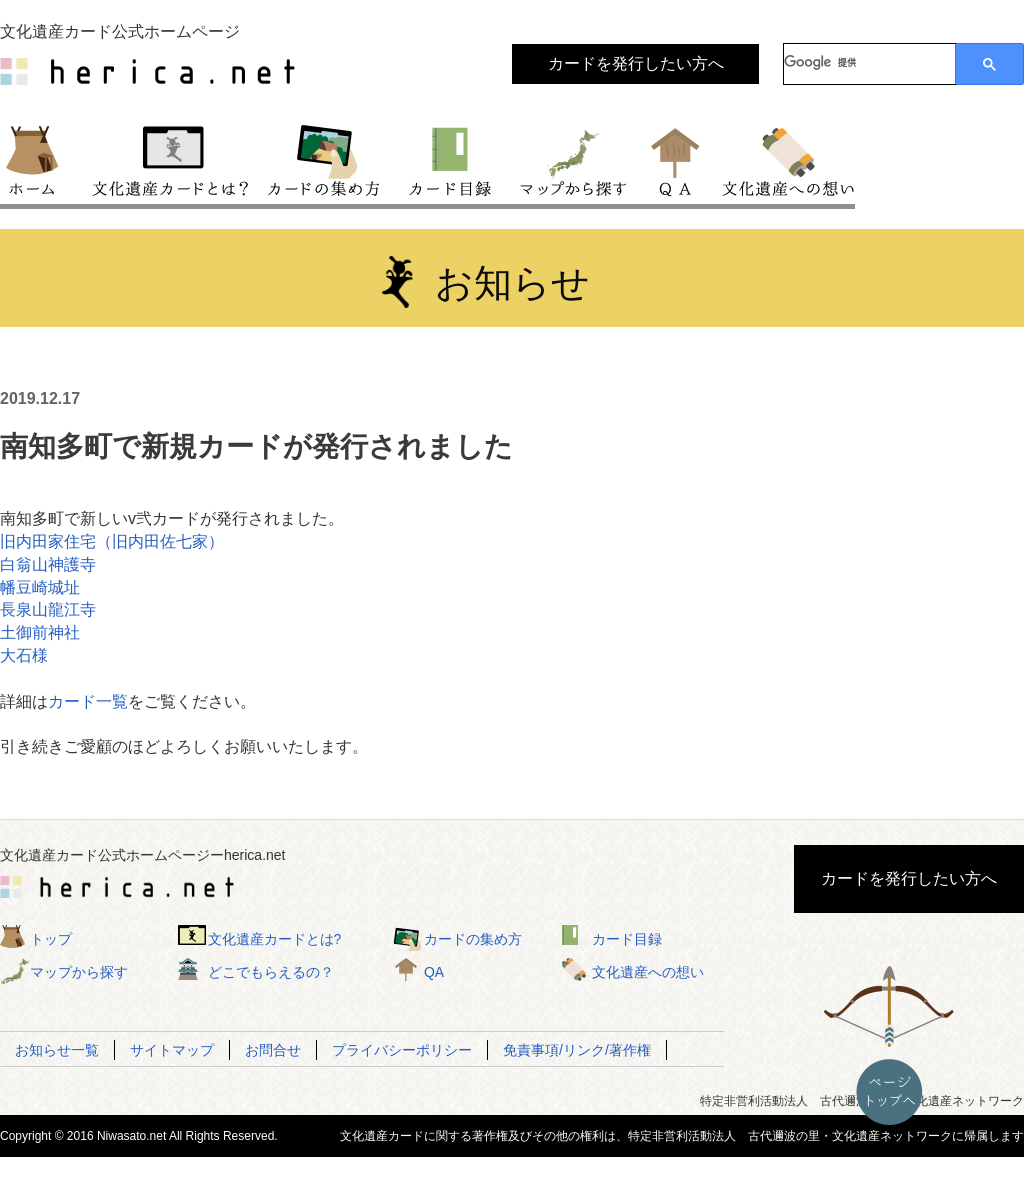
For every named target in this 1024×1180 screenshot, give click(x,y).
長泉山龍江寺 (48, 609)
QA (676, 159)
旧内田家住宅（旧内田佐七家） (112, 541)
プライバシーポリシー (402, 1050)
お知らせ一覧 (57, 1050)
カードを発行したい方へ (636, 63)
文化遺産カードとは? (275, 939)
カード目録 (451, 159)
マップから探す (572, 159)
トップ (41, 159)
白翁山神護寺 (48, 564)
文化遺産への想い (784, 159)
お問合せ (273, 1050)
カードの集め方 (324, 159)
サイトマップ (172, 1050)
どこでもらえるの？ (271, 972)
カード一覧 (88, 701)
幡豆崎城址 (40, 587)
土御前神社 (40, 632)
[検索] (869, 62)
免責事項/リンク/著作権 (577, 1050)
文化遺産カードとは (172, 159)
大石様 (24, 655)
